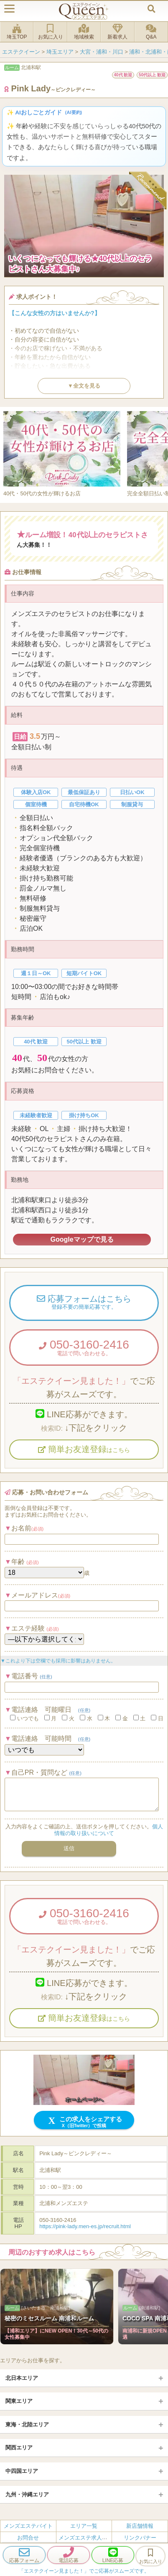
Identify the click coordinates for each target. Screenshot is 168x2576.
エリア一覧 (83, 2526)
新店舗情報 (139, 2526)
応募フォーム (24, 2555)
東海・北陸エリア (27, 2424)
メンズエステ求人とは (86, 2537)
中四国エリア (21, 2471)
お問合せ (28, 2537)
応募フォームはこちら (84, 1302)
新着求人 (117, 32)
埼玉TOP (16, 32)
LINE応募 (113, 2555)
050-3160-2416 (84, 1347)
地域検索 (84, 32)
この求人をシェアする (84, 2121)
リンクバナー (140, 2537)
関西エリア (19, 2447)
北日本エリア (21, 2378)
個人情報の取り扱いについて (108, 1829)
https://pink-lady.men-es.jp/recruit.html (85, 2226)
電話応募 (68, 2555)
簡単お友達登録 (84, 1449)
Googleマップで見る (81, 1239)
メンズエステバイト (28, 2526)
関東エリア (19, 2401)
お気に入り (50, 32)
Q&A (151, 32)
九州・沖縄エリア (27, 2494)
